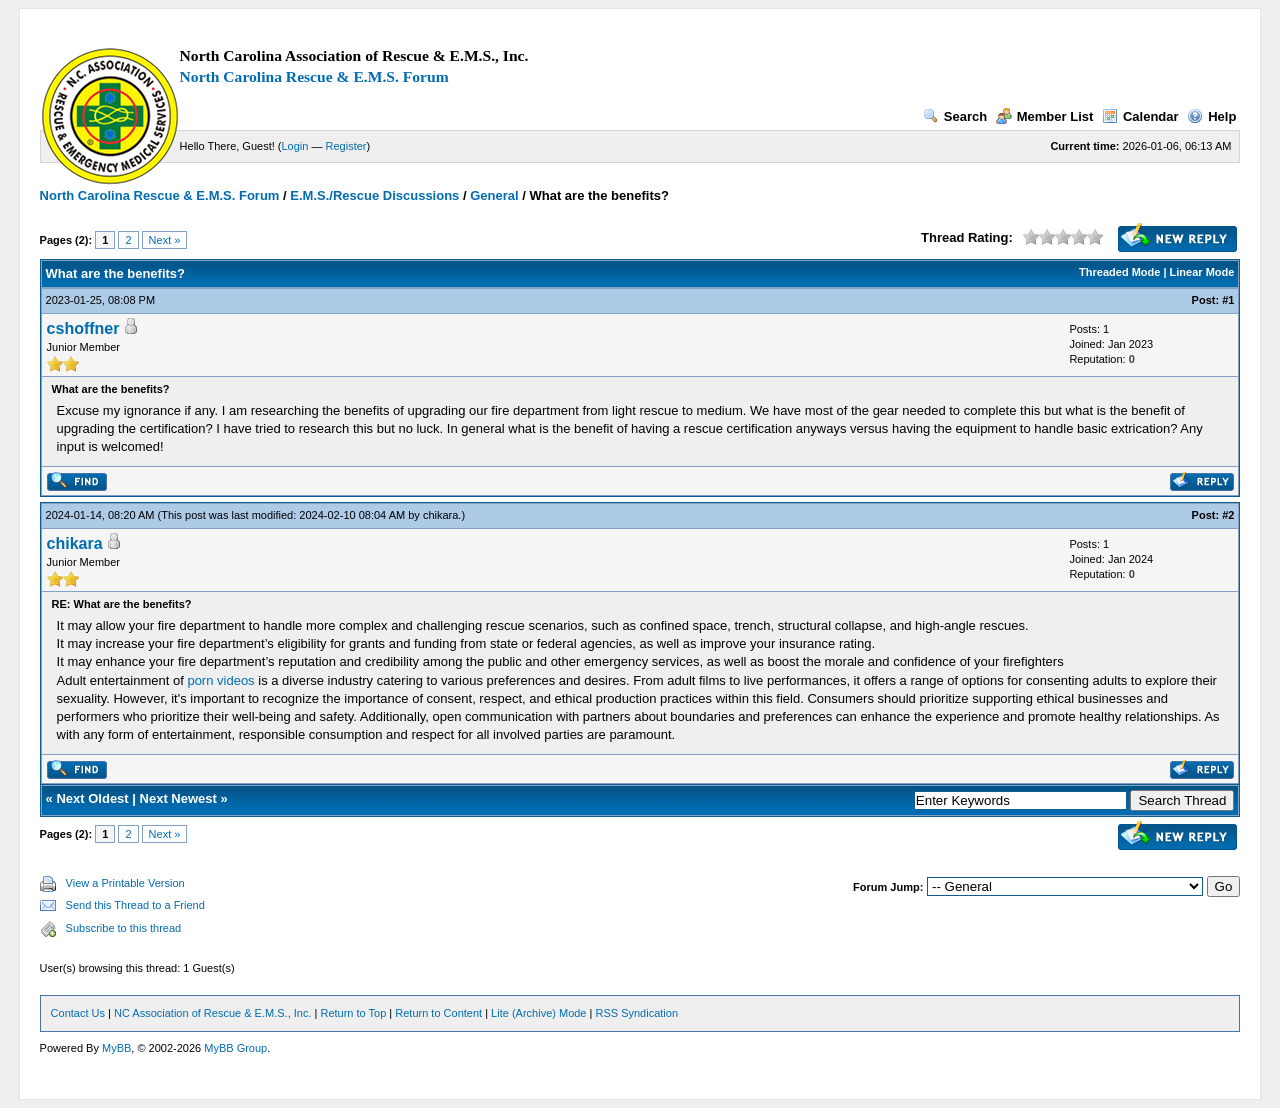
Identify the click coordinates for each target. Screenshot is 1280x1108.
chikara (440, 515)
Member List (1045, 116)
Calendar (1140, 116)
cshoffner (83, 328)
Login (295, 146)
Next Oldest (92, 798)
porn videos (220, 680)
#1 (1228, 300)
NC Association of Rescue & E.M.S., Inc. (212, 1013)
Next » (165, 240)
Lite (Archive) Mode (538, 1013)
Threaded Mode (1119, 272)
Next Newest (178, 798)
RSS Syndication (636, 1013)
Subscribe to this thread (124, 928)
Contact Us (78, 1013)
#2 (1228, 515)
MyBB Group (235, 1048)
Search (955, 116)
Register (346, 146)
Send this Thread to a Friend (135, 905)
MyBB (116, 1048)
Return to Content (438, 1013)
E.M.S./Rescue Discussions (374, 195)
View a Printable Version (125, 883)
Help (1211, 116)
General (494, 195)
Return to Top (353, 1013)
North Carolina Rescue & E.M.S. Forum (314, 76)
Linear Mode (1202, 272)
